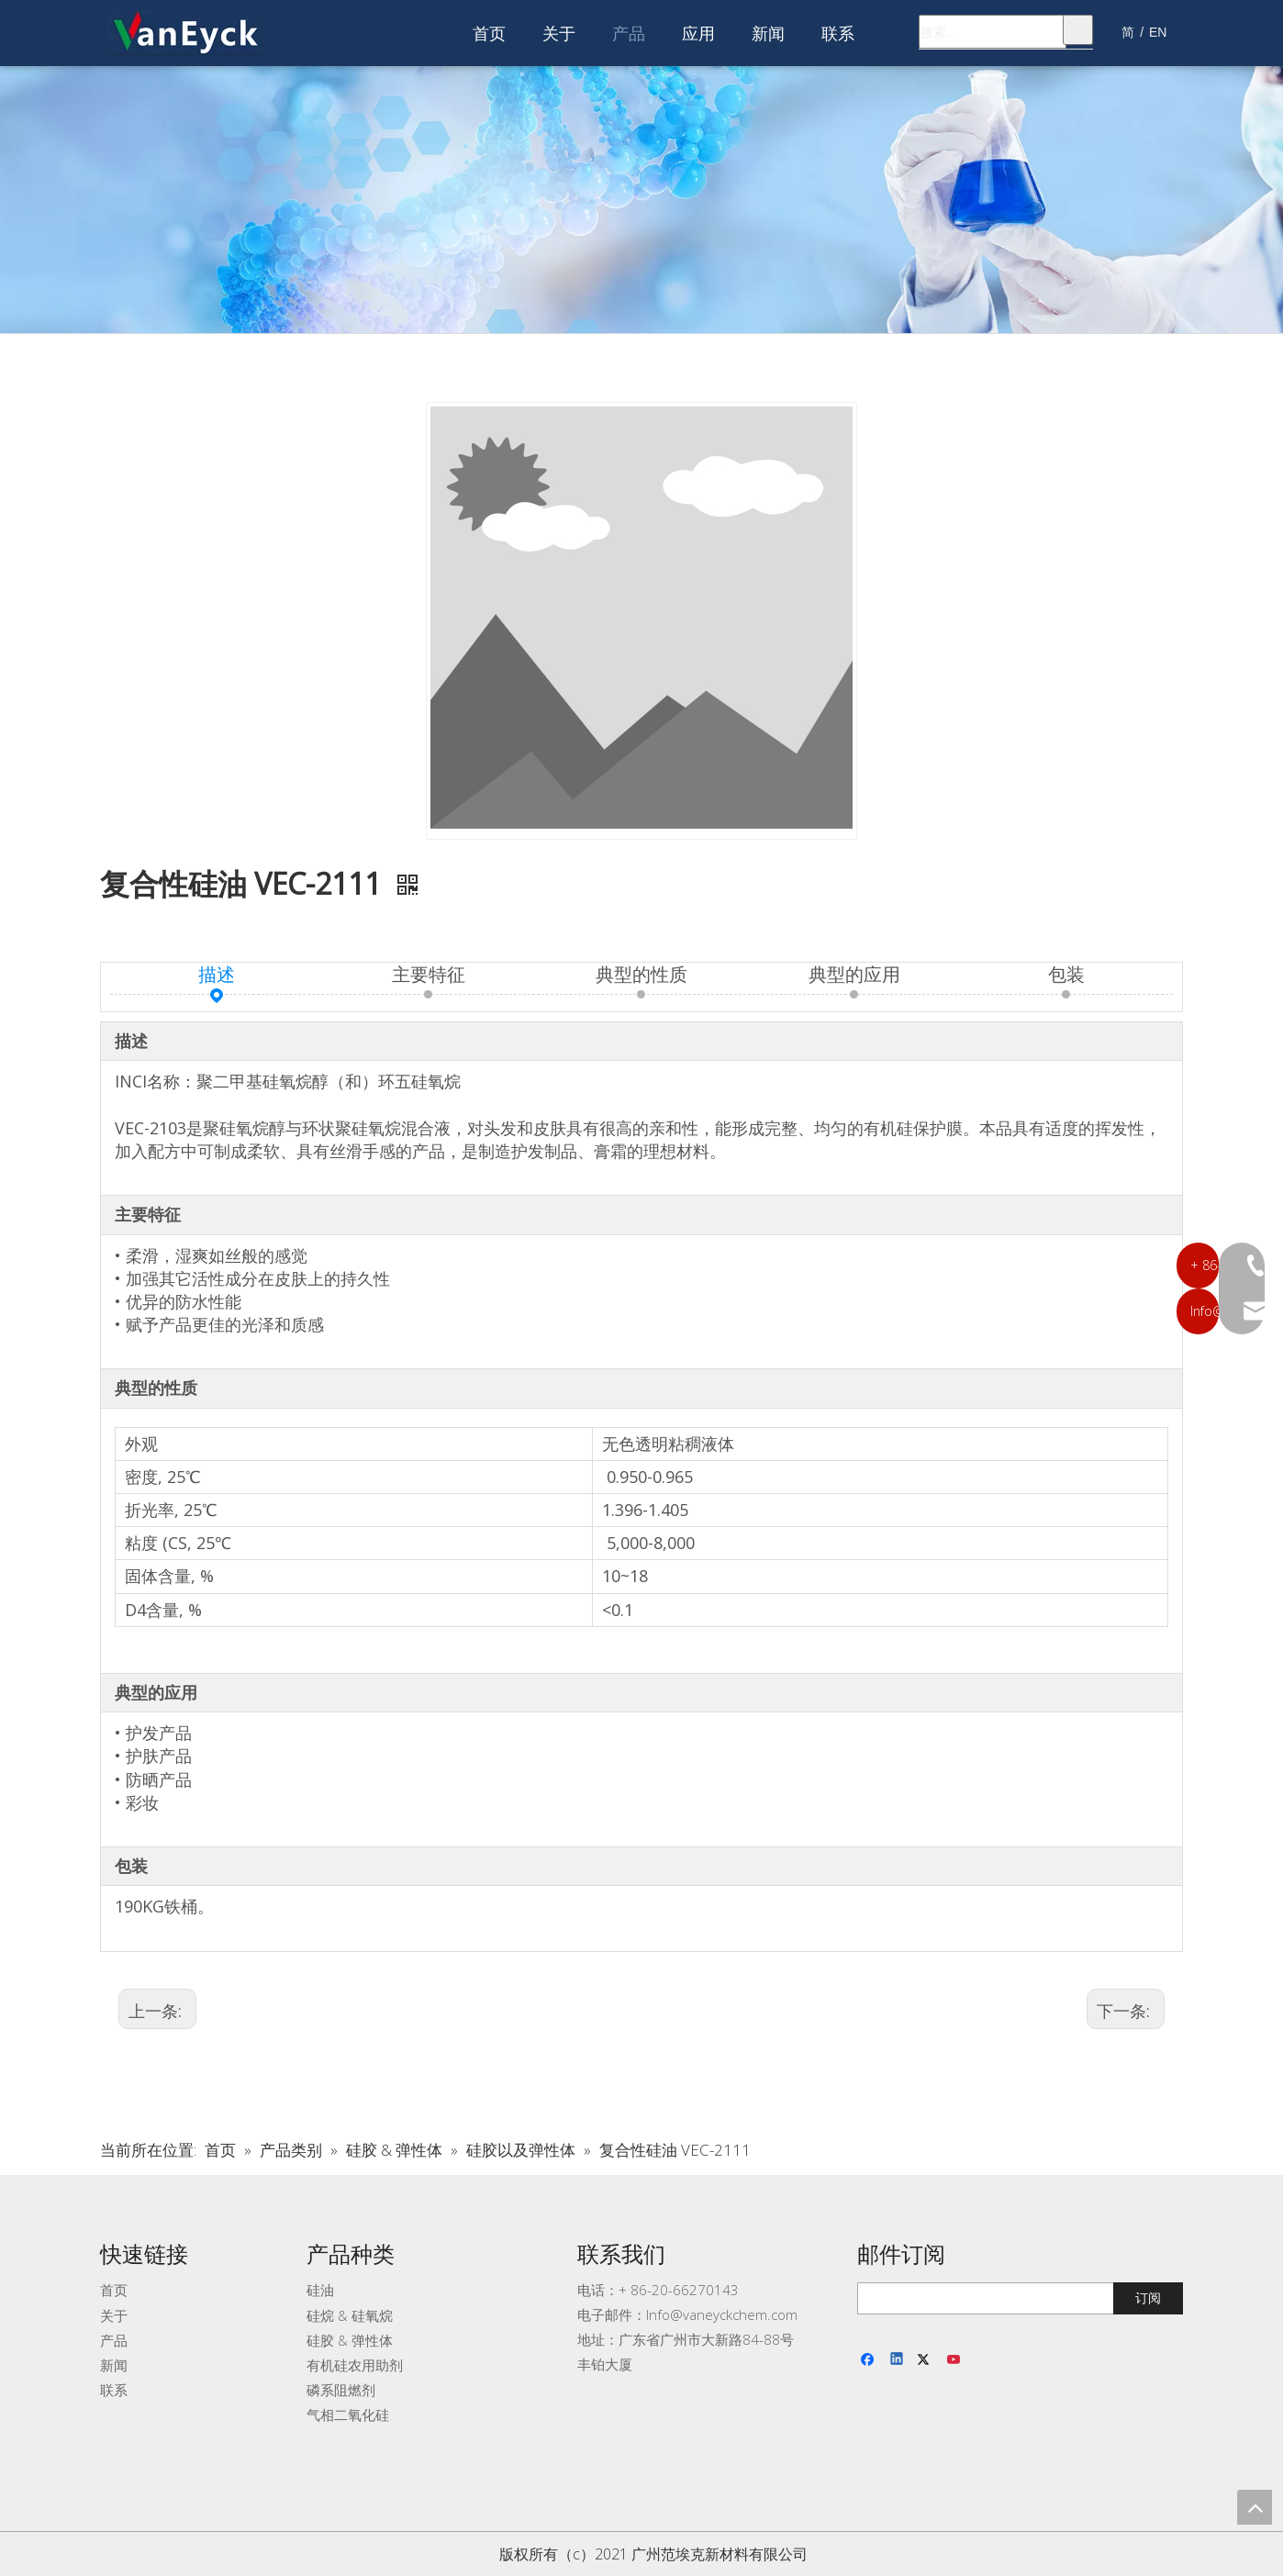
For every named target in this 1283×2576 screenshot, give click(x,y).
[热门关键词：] (1078, 30)
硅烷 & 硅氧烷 (350, 2315)
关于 (114, 2315)
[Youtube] (954, 2360)
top (1254, 2507)
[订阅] (1148, 2298)
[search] (1003, 2298)
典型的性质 (641, 975)
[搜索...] (992, 32)
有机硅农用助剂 (355, 2365)
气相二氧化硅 (348, 2414)
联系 (114, 2390)
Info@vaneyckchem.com (722, 2314)
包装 (1066, 975)
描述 (216, 975)
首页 (114, 2289)
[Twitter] (926, 2360)
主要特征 (428, 975)
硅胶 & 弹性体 (350, 2340)
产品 (114, 2340)
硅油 (320, 2289)
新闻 (114, 2365)
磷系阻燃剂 (341, 2390)
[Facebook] (869, 2360)
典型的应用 (854, 975)
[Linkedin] (898, 2360)
